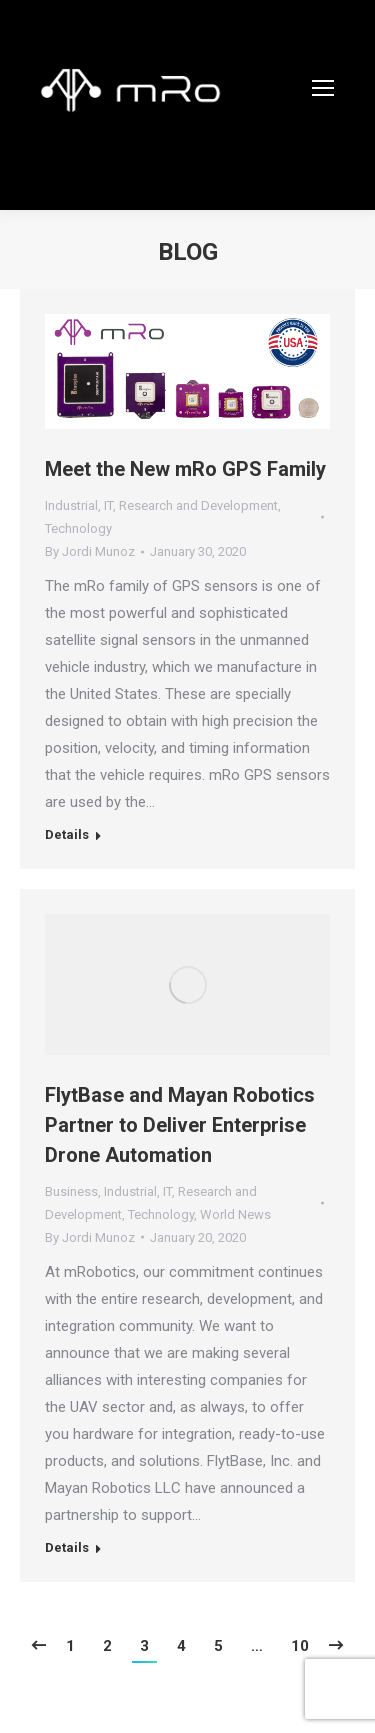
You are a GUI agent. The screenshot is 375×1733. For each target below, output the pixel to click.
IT (108, 505)
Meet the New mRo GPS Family (185, 469)
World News (235, 1214)
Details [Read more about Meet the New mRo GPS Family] (67, 834)
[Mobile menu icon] (323, 88)
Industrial (71, 505)
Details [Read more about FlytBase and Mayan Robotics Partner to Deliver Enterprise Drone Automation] (67, 1547)
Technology (78, 528)
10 (300, 1646)
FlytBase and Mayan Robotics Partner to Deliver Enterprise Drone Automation (180, 1125)
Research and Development (198, 505)
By (90, 551)
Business (71, 1191)
